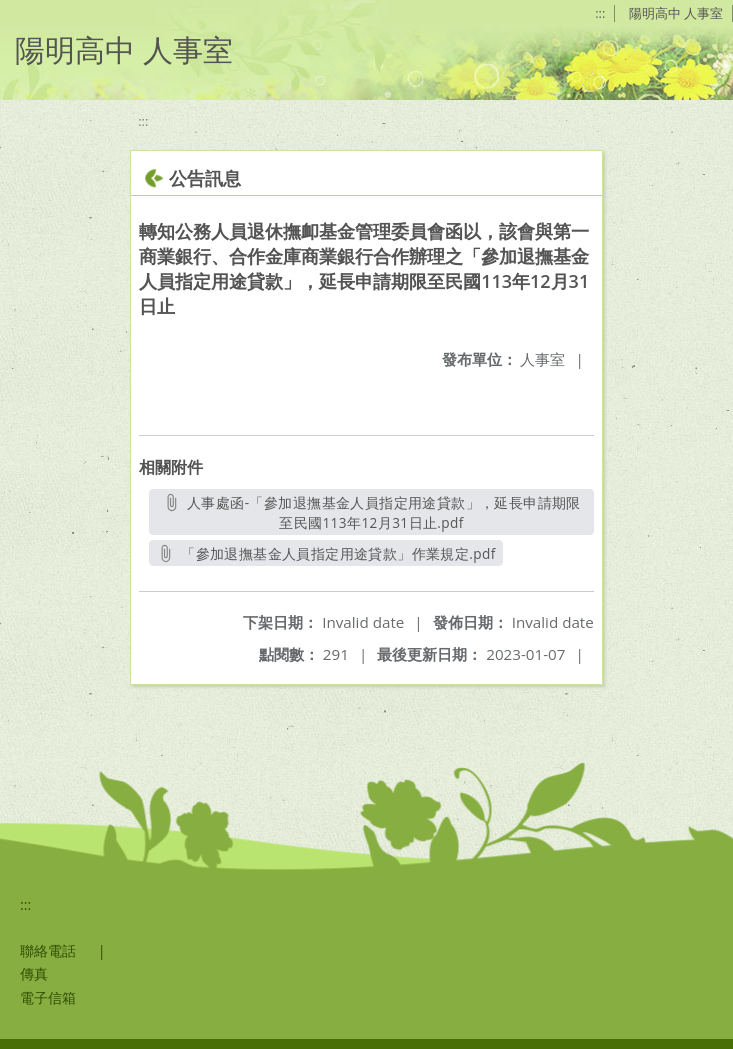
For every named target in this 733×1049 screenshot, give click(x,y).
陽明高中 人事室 (676, 13)
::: (600, 13)
